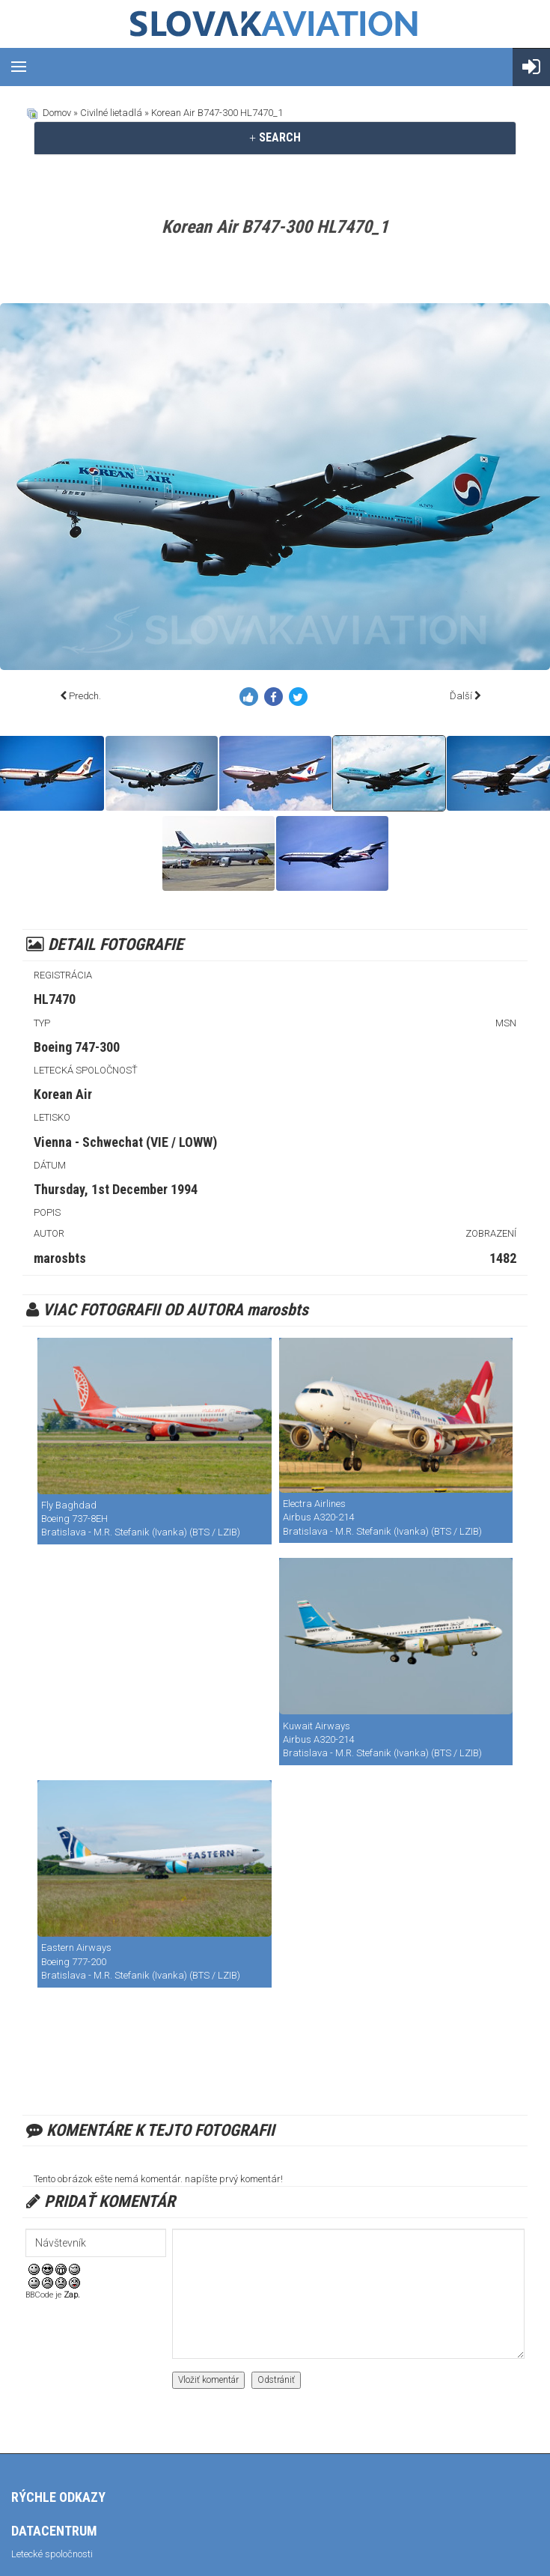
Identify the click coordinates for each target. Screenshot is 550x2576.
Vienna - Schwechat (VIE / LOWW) (125, 1142)
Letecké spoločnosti (52, 2554)
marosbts (60, 1258)
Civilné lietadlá (111, 112)
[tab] (275, 137)
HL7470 (55, 999)
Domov (57, 112)
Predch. (85, 695)
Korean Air (63, 1094)
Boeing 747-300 (77, 1047)
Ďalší (461, 695)
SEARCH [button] (275, 137)
